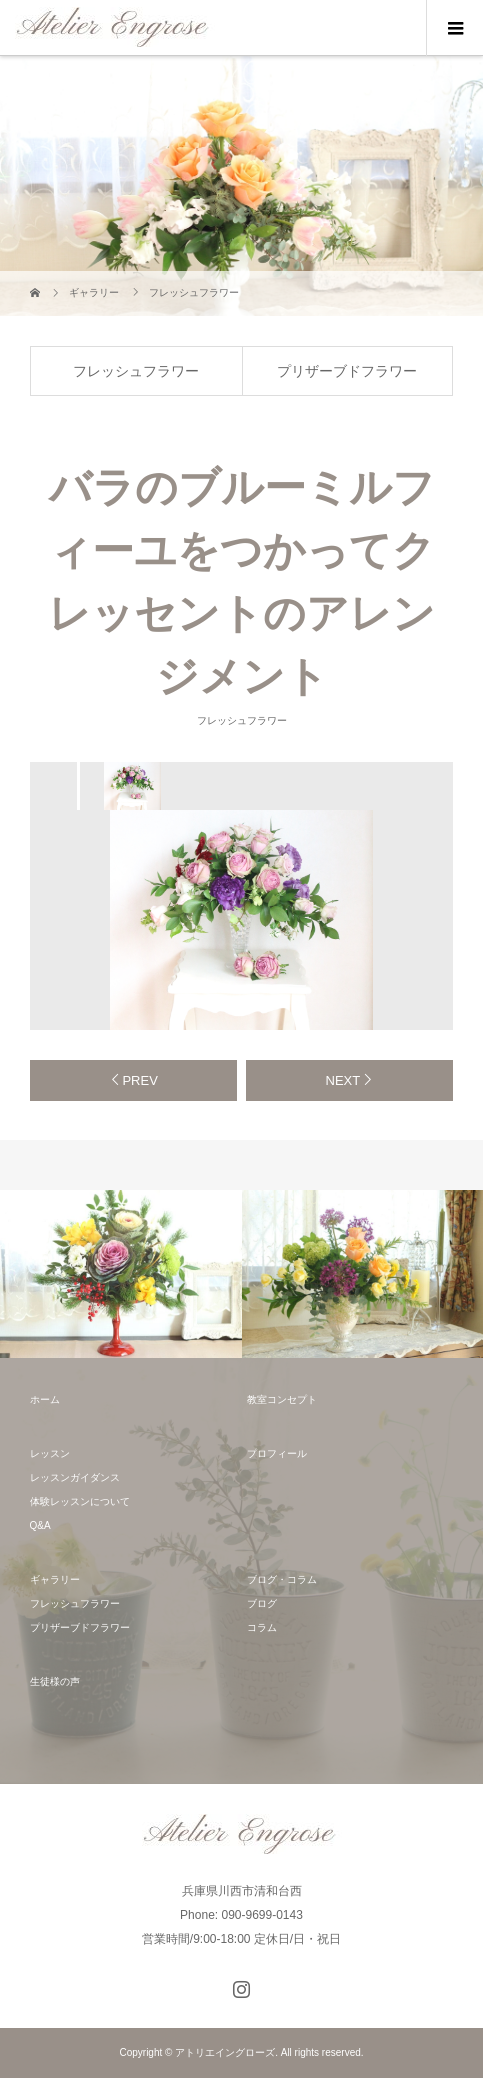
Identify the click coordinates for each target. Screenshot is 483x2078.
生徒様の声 (55, 1681)
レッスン (50, 1453)
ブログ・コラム (282, 1579)
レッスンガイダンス (75, 1477)
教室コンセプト (282, 1399)
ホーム (45, 1399)
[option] (131, 786)
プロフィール (277, 1453)
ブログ (262, 1603)
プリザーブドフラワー (347, 371)
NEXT (343, 1080)
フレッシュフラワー (136, 371)
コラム (262, 1627)
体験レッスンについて (80, 1501)
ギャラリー (55, 1579)
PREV (139, 1080)
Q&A (40, 1525)
